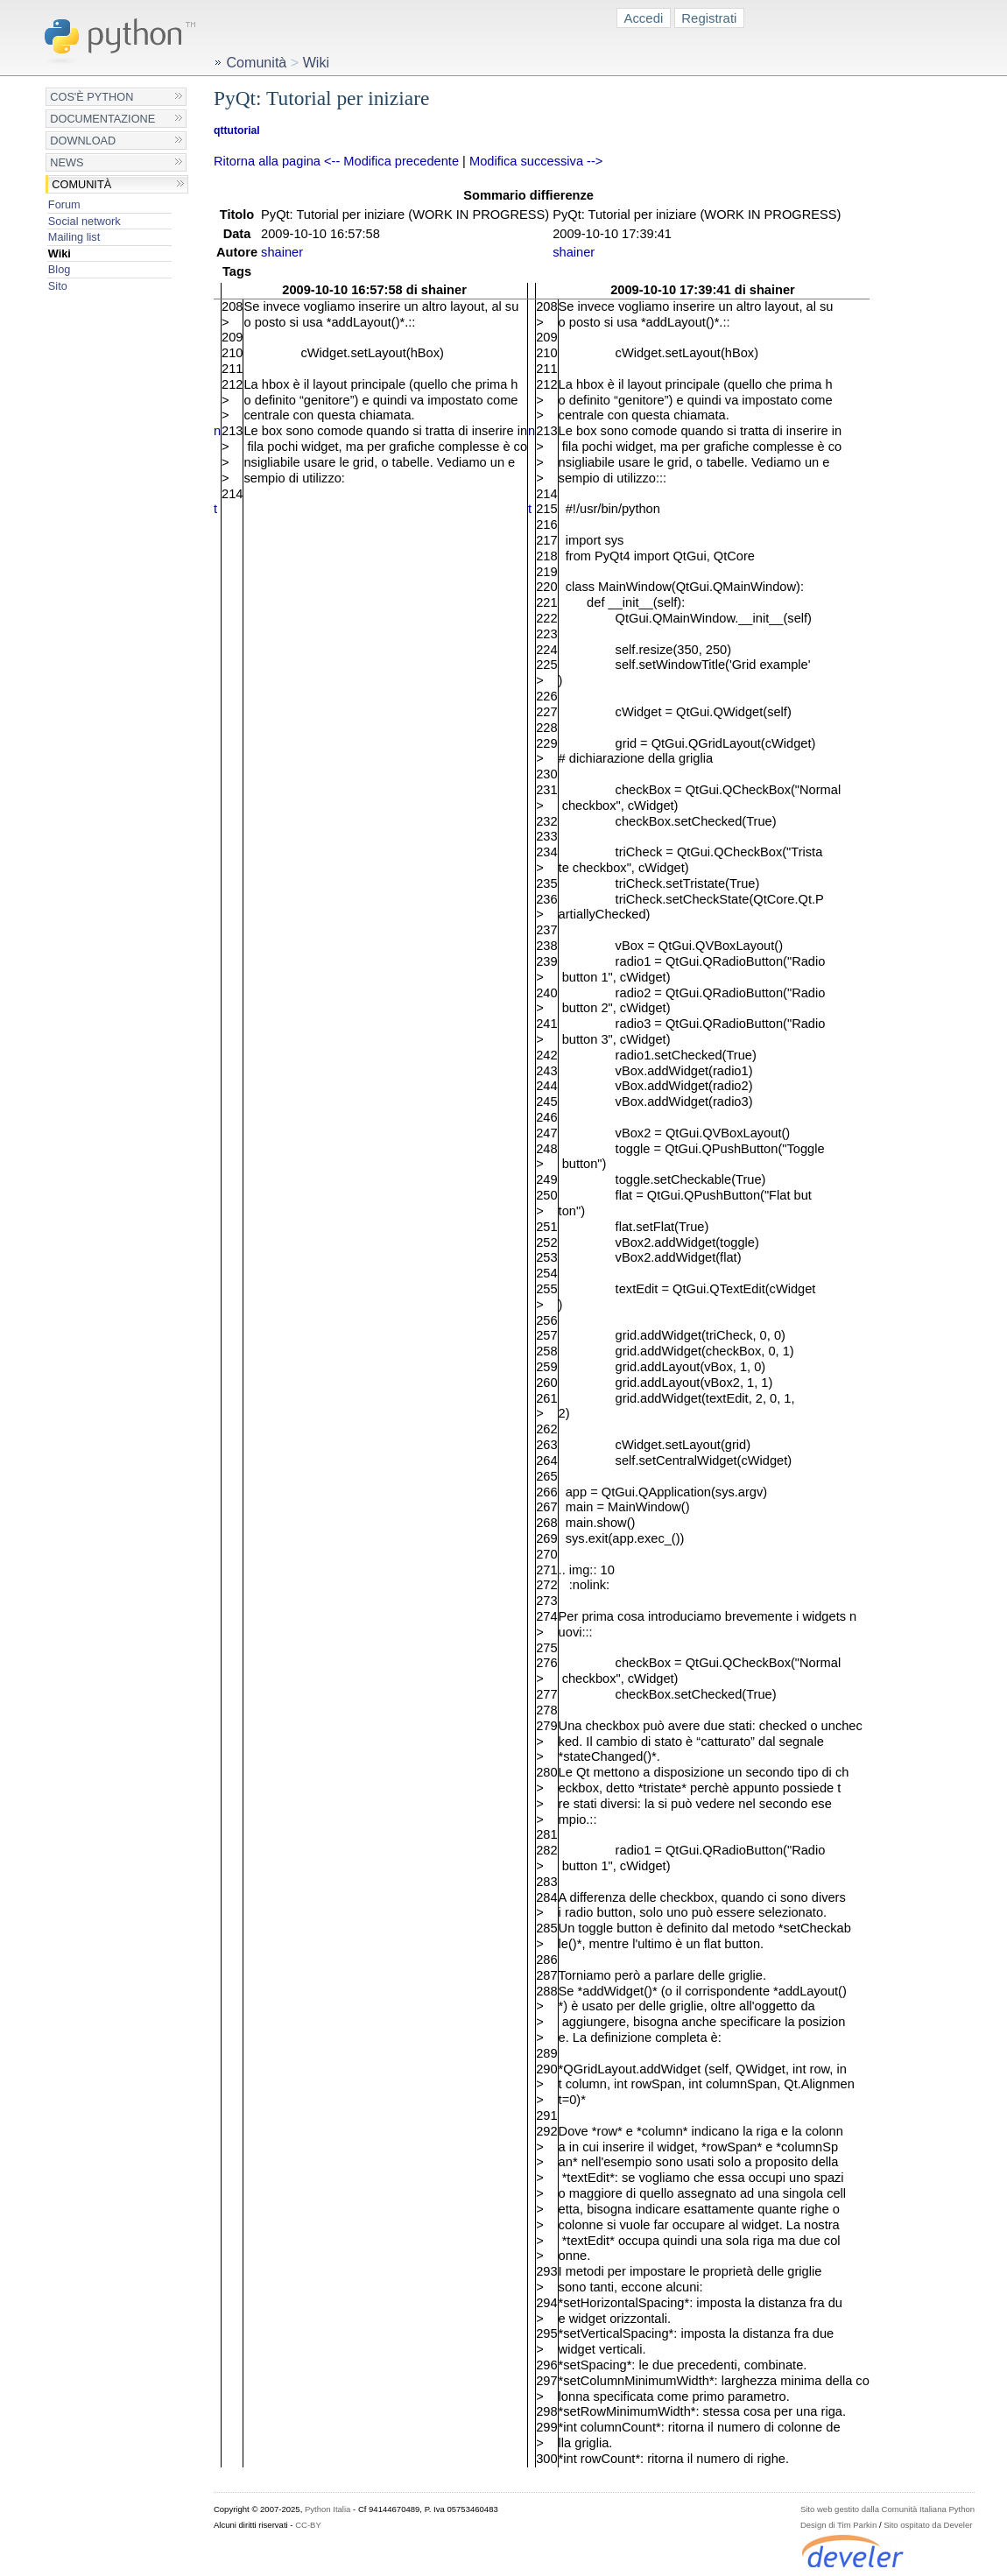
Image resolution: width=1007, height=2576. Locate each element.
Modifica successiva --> (535, 161)
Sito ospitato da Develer (928, 2525)
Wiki (59, 253)
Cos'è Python (91, 96)
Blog (59, 269)
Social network (84, 221)
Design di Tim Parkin (838, 2525)
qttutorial (237, 130)
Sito (57, 285)
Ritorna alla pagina (267, 161)
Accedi (643, 18)
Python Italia (327, 2509)
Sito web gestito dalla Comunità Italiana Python (887, 2509)
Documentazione (102, 118)
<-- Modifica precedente (391, 161)
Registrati (708, 18)
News (66, 162)
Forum (64, 204)
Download (83, 140)
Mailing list (74, 236)
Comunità (81, 184)
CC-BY (308, 2525)
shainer (282, 252)
